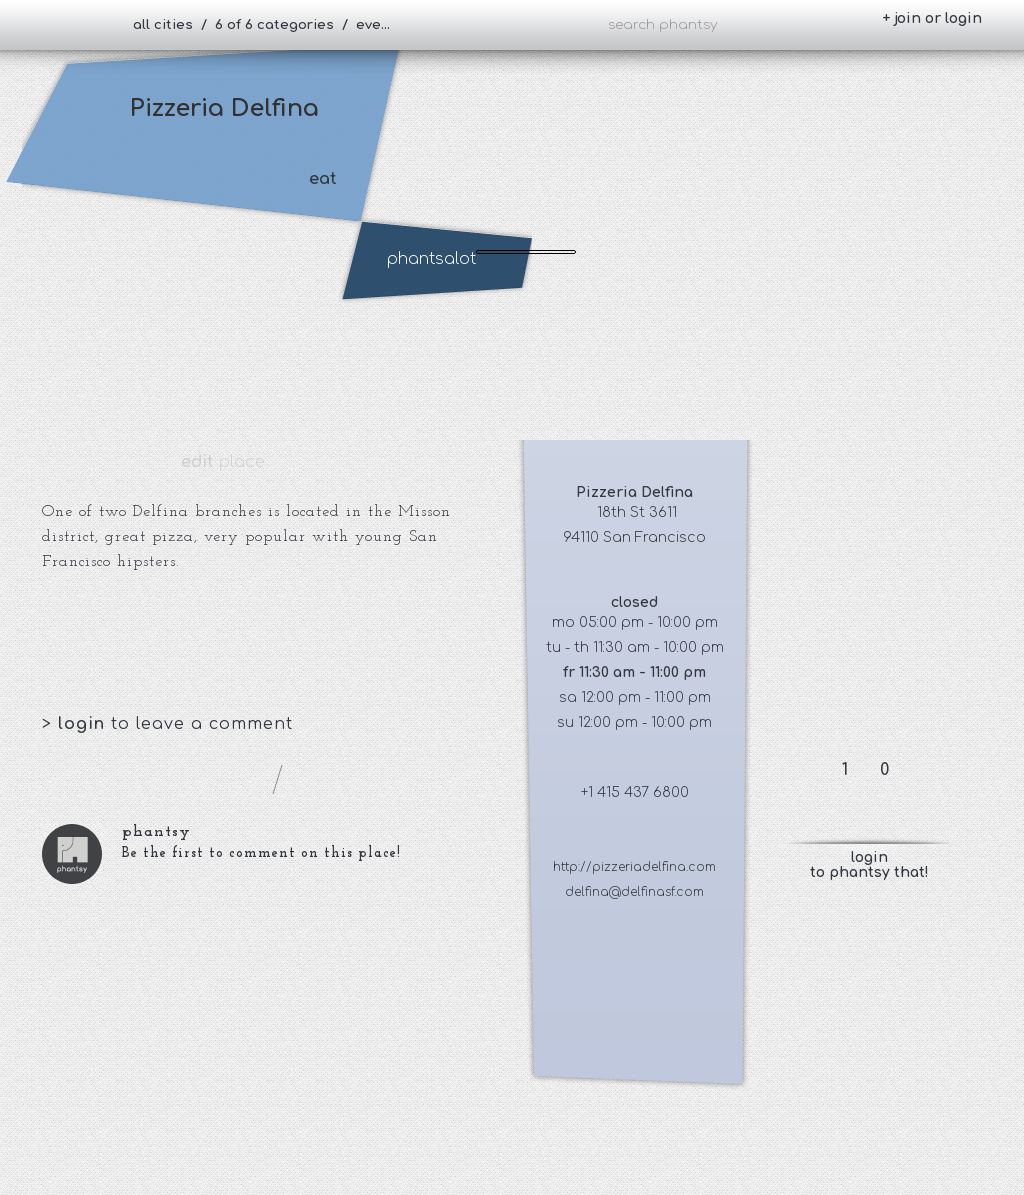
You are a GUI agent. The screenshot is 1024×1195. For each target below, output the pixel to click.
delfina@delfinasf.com (634, 892)
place (223, 462)
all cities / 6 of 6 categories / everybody (270, 25)
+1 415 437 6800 (635, 792)
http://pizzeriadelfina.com (634, 867)
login (84, 724)
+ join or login (932, 18)
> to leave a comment (167, 724)
